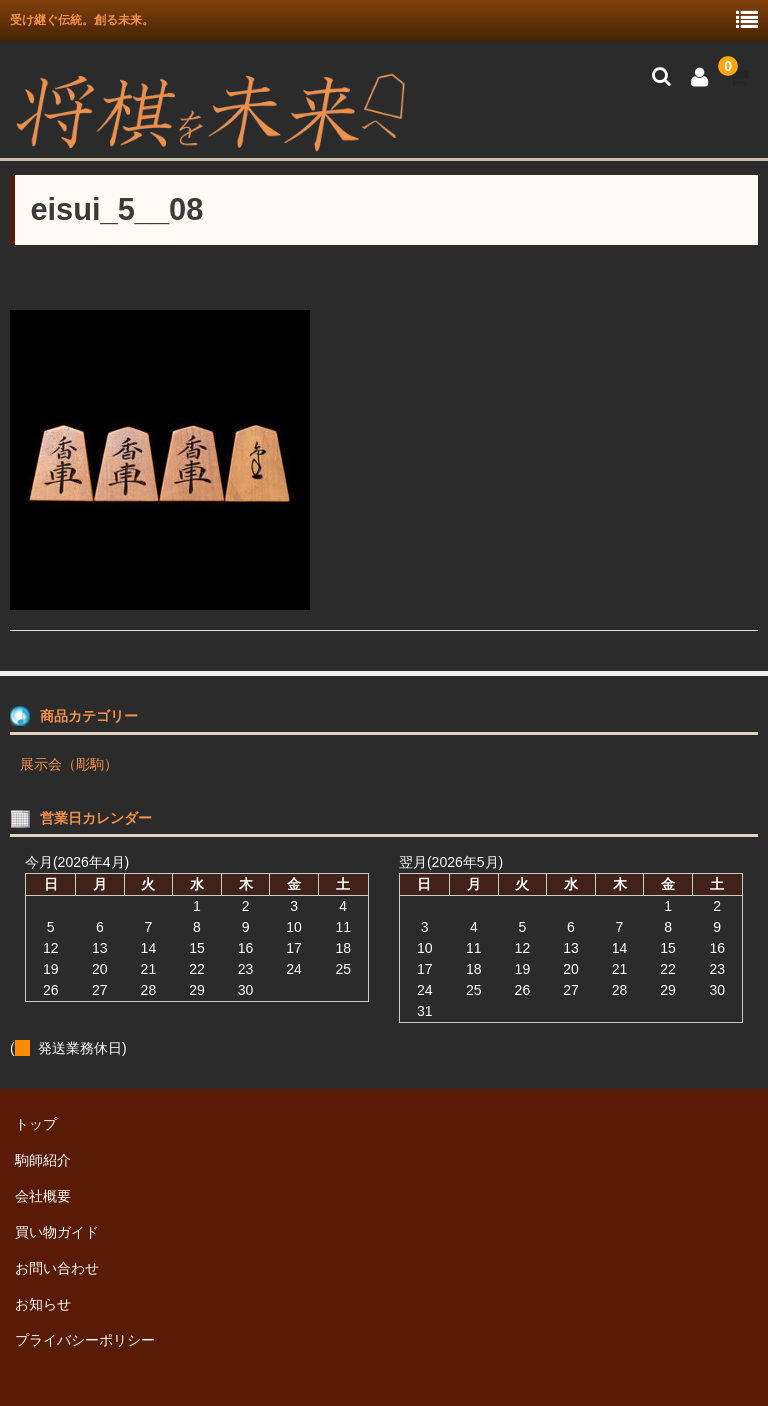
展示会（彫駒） (69, 764)
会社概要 (43, 1196)
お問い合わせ (57, 1268)
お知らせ (43, 1304)
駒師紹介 (43, 1160)
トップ (36, 1124)
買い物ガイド (57, 1232)
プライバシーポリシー (85, 1340)
